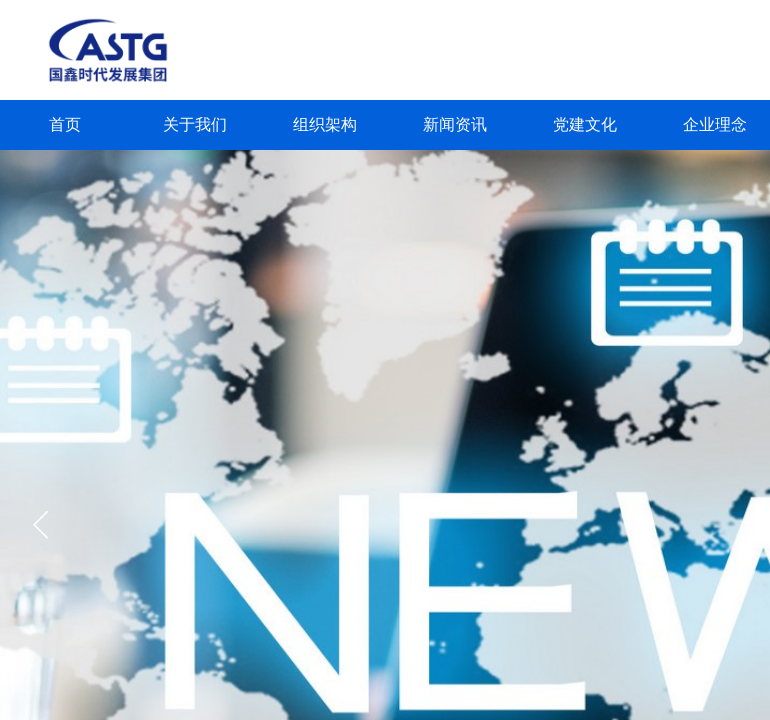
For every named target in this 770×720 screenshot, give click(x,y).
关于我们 (195, 124)
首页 (65, 124)
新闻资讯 (455, 124)
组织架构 (325, 124)
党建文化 (585, 124)
